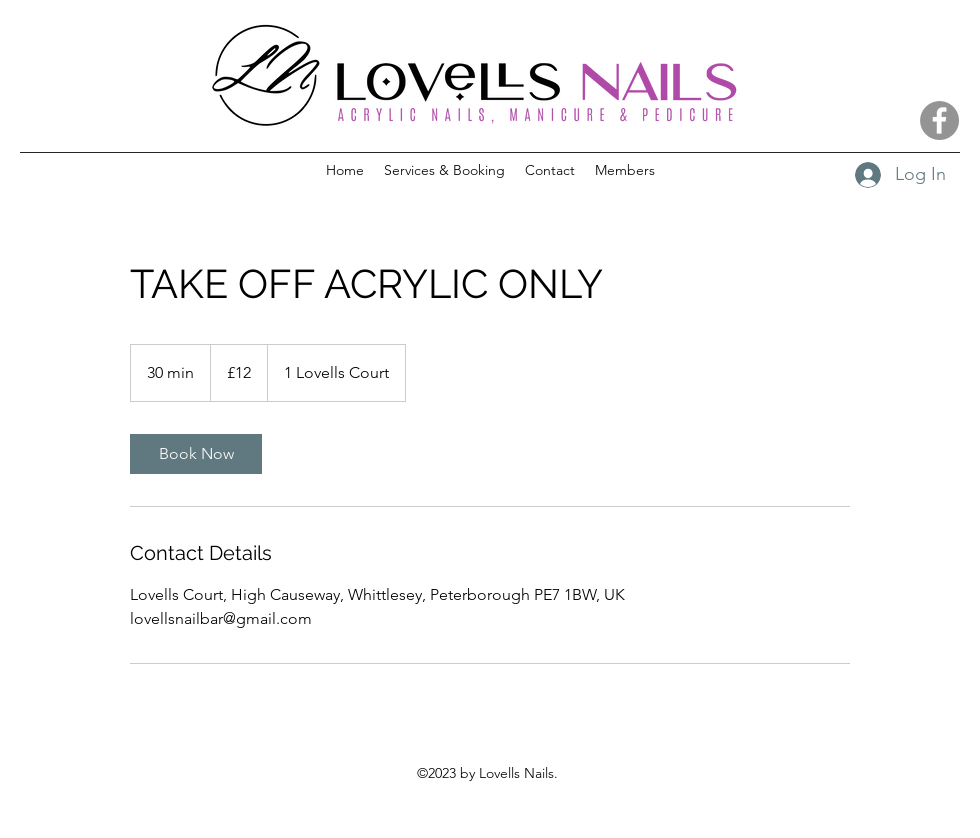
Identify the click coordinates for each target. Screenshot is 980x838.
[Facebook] (939, 120)
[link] (196, 454)
